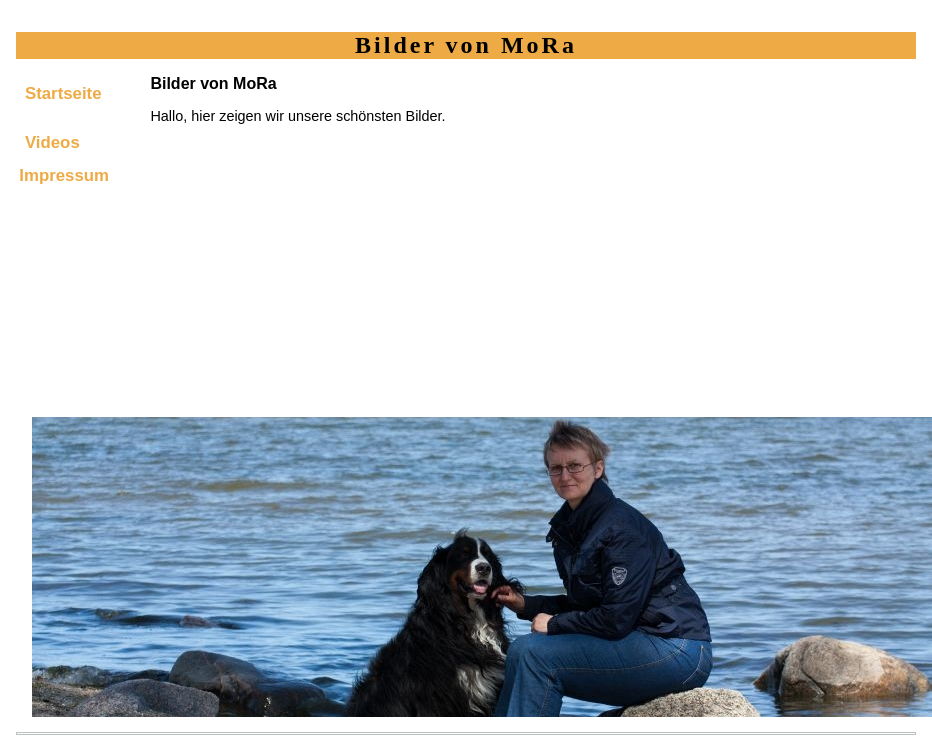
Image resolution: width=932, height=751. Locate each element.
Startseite (63, 93)
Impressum (64, 175)
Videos (52, 142)
